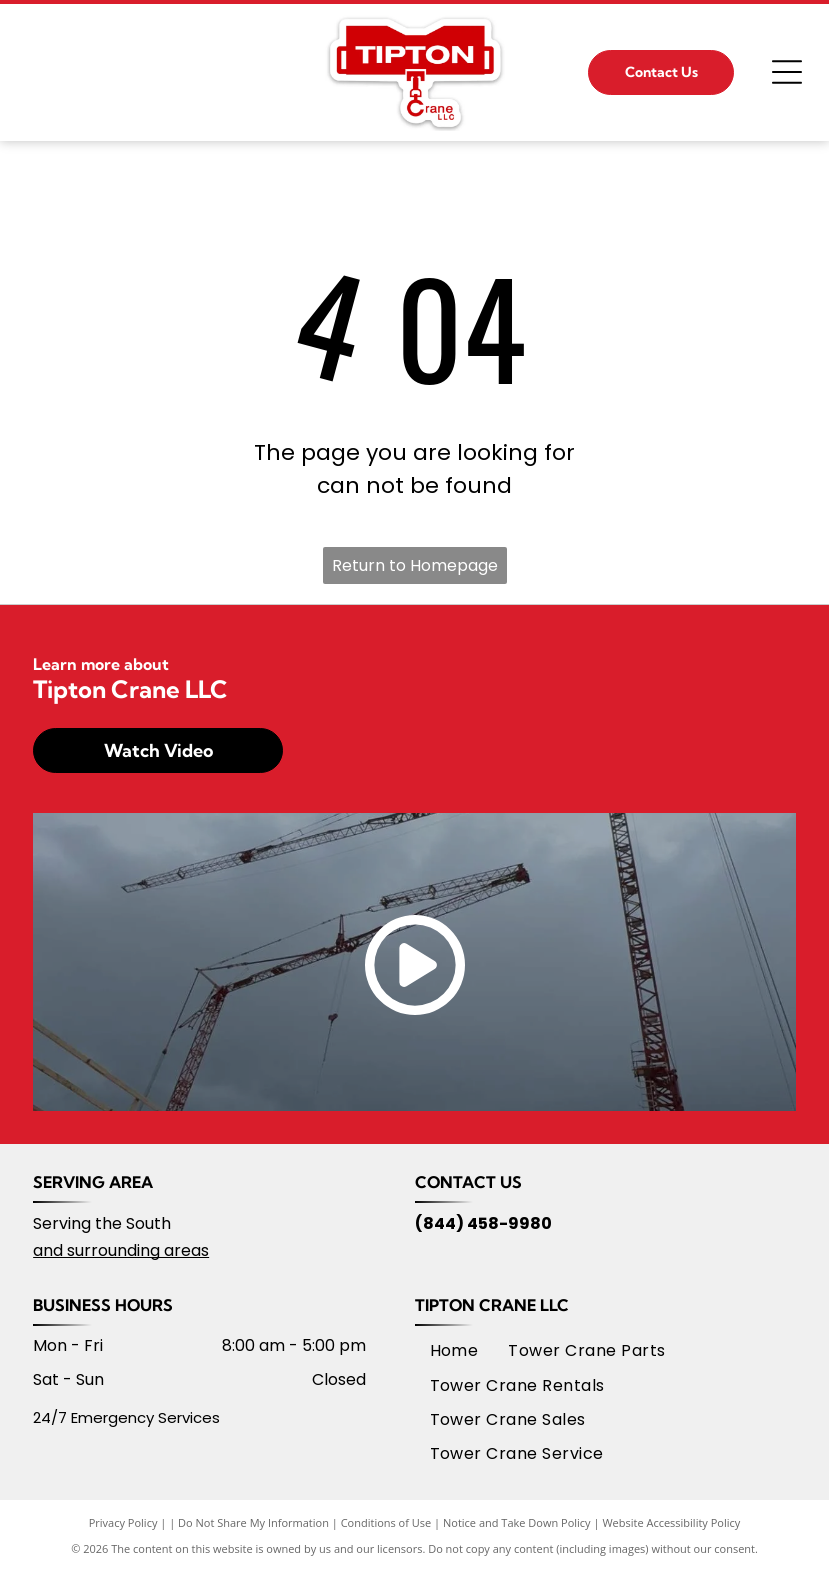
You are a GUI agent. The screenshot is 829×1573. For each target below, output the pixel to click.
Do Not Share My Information (253, 1522)
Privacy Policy (123, 1522)
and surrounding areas (121, 1250)
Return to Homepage (415, 565)
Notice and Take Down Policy (517, 1522)
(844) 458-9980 (483, 1223)
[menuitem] (454, 1351)
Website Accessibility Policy (671, 1522)
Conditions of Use (386, 1522)
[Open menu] (787, 72)
